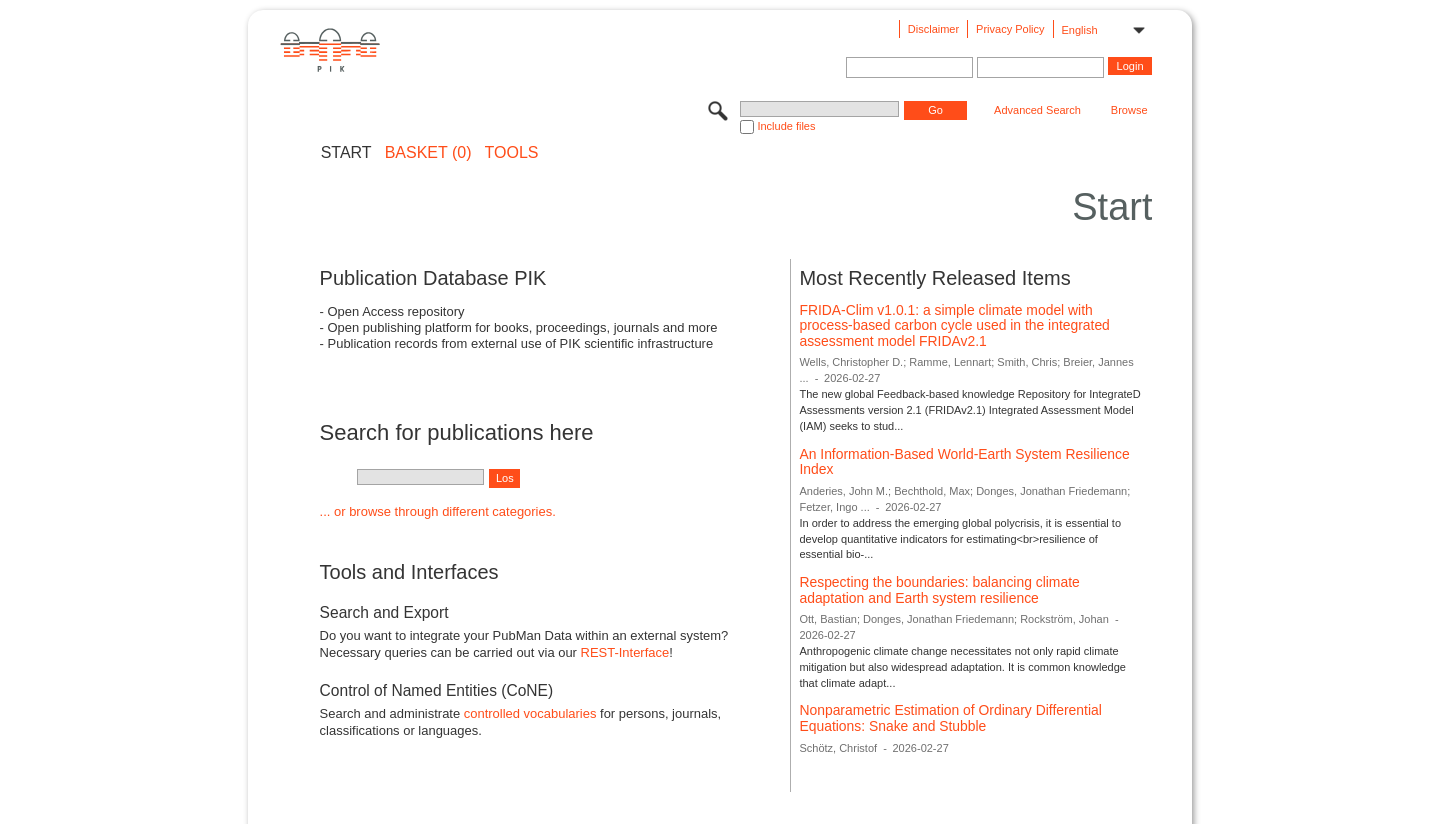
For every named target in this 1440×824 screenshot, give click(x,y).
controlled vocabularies (530, 713)
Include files (786, 126)
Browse (1129, 110)
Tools (512, 153)
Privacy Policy (1010, 29)
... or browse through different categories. (438, 511)
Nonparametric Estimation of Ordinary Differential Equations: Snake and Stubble (950, 718)
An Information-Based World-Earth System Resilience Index (964, 462)
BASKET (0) (428, 153)
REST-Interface (625, 652)
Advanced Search (1037, 110)
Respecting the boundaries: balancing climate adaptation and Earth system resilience (939, 590)
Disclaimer (933, 29)
